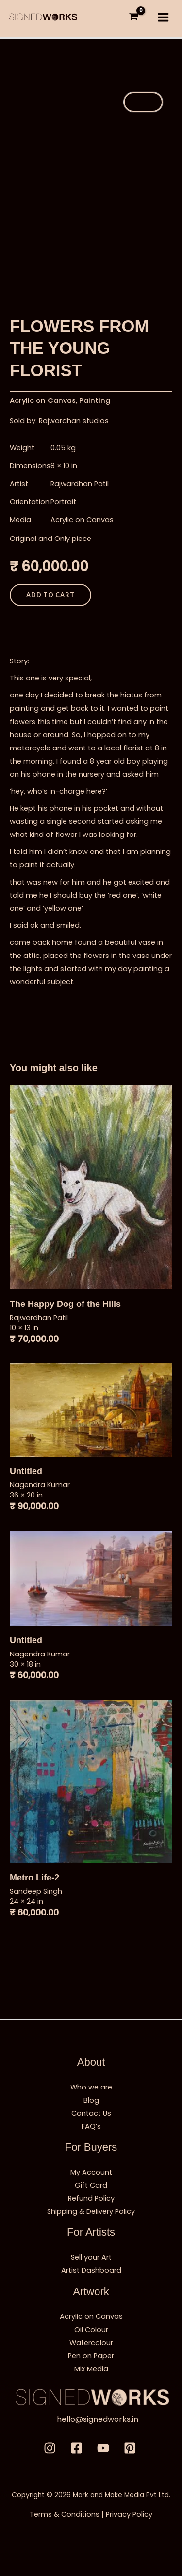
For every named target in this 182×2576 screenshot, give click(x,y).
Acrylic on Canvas (43, 400)
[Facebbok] (76, 2448)
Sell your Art (91, 2257)
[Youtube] (103, 2448)
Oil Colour (91, 2329)
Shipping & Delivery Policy (91, 2211)
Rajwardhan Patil (79, 483)
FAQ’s (91, 2126)
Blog (91, 2100)
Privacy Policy (129, 2514)
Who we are (91, 2087)
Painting (94, 400)
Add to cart (50, 595)
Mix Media (91, 2369)
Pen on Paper (91, 2356)
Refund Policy (91, 2198)
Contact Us (91, 2113)
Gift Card (91, 2185)
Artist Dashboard (91, 2270)
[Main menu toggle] (163, 17)
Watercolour (91, 2343)
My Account (91, 2172)
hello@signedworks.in (97, 2419)
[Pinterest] (130, 2448)
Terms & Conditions (64, 2514)
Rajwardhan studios (74, 421)
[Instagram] (50, 2448)
